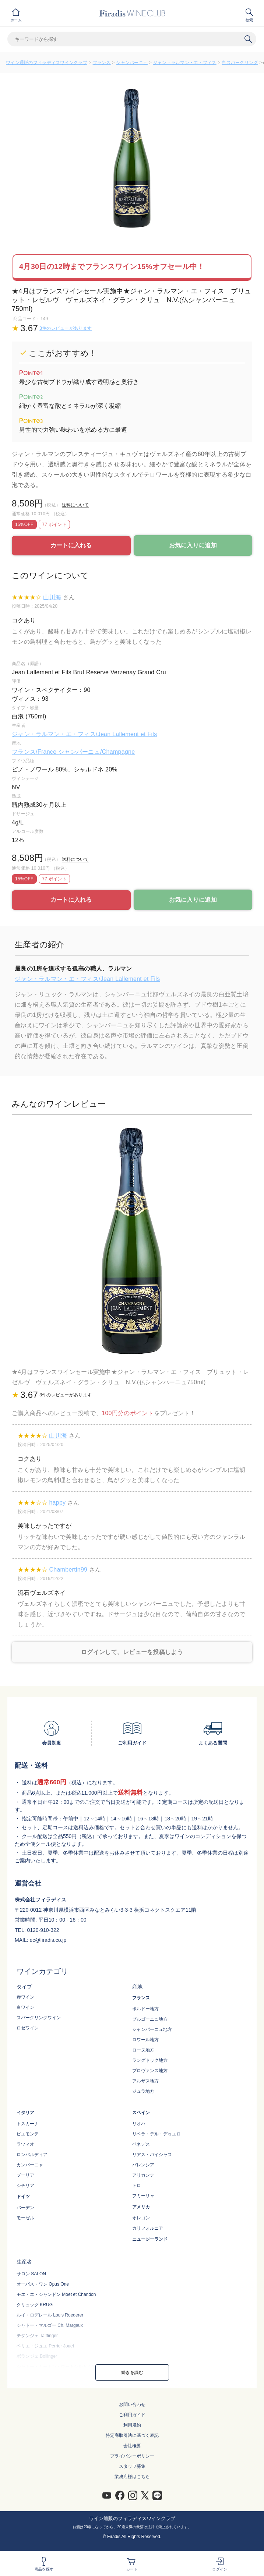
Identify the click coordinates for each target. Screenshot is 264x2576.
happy (57, 1502)
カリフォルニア (147, 2228)
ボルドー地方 (145, 2008)
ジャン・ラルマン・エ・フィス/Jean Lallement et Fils (84, 734)
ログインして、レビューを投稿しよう (132, 1652)
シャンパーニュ (132, 62)
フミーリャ (143, 2195)
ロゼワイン (28, 2028)
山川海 (52, 597)
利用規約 (132, 2425)
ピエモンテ (28, 2134)
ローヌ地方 (143, 2050)
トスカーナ (28, 2123)
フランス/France (35, 752)
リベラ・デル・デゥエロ (156, 2134)
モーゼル (25, 2217)
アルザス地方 (145, 2081)
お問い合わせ (132, 2404)
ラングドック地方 (150, 2060)
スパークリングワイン (39, 2017)
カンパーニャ (30, 2164)
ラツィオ (25, 2144)
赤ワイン (25, 1997)
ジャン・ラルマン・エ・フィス (185, 62)
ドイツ (23, 2196)
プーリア (25, 2175)
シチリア (25, 2185)
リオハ (138, 2123)
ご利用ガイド (132, 2414)
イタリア (25, 2112)
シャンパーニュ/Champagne (96, 752)
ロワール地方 (145, 2039)
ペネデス (141, 2144)
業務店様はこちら (132, 2476)
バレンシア (143, 2164)
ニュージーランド (150, 2239)
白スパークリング (240, 62)
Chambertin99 (68, 1569)
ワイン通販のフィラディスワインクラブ (46, 62)
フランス (102, 62)
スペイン (141, 2112)
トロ (136, 2185)
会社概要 (132, 2445)
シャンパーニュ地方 (152, 2029)
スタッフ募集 (132, 2466)
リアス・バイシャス (152, 2154)
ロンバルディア (32, 2154)
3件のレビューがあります (65, 328)
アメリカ (141, 2206)
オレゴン (141, 2217)
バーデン (25, 2207)
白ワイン (25, 2007)
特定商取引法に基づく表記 (132, 2435)
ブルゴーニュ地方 (150, 2019)
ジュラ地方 (143, 2091)
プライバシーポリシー (132, 2456)
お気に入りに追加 (193, 545)
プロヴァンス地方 (150, 2070)
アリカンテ (143, 2175)
